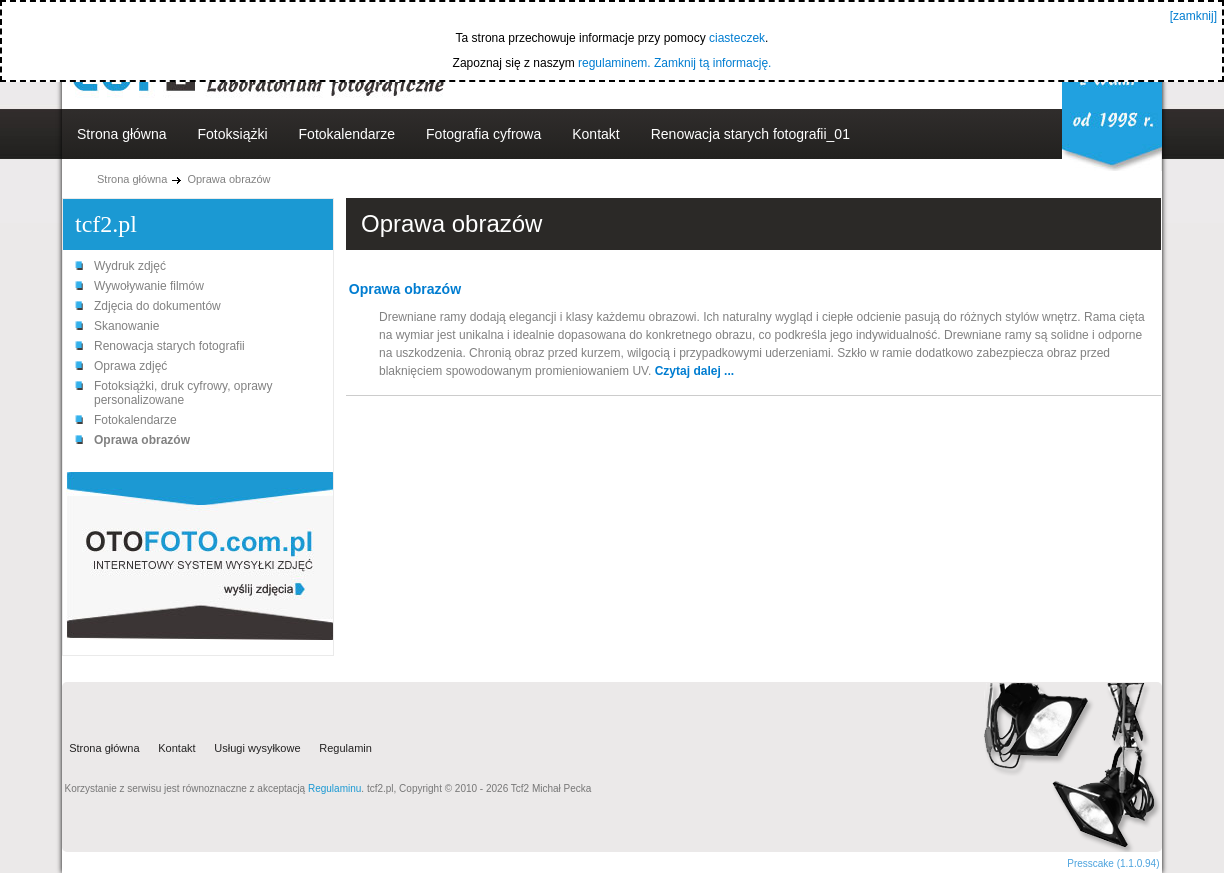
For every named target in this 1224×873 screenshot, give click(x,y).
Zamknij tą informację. (712, 63)
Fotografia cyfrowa (483, 134)
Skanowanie (126, 326)
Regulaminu (334, 788)
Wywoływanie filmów (149, 286)
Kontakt (595, 134)
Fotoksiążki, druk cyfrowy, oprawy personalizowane (183, 393)
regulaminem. (614, 63)
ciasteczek (737, 38)
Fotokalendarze (347, 134)
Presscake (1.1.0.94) (1113, 863)
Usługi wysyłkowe (257, 748)
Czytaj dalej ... (694, 371)
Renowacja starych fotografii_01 (750, 134)
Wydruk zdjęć (130, 266)
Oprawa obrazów (228, 179)
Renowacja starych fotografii (169, 346)
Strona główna (122, 134)
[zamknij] (1193, 16)
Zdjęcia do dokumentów (157, 306)
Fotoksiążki (233, 134)
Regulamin (345, 748)
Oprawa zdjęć (130, 366)
